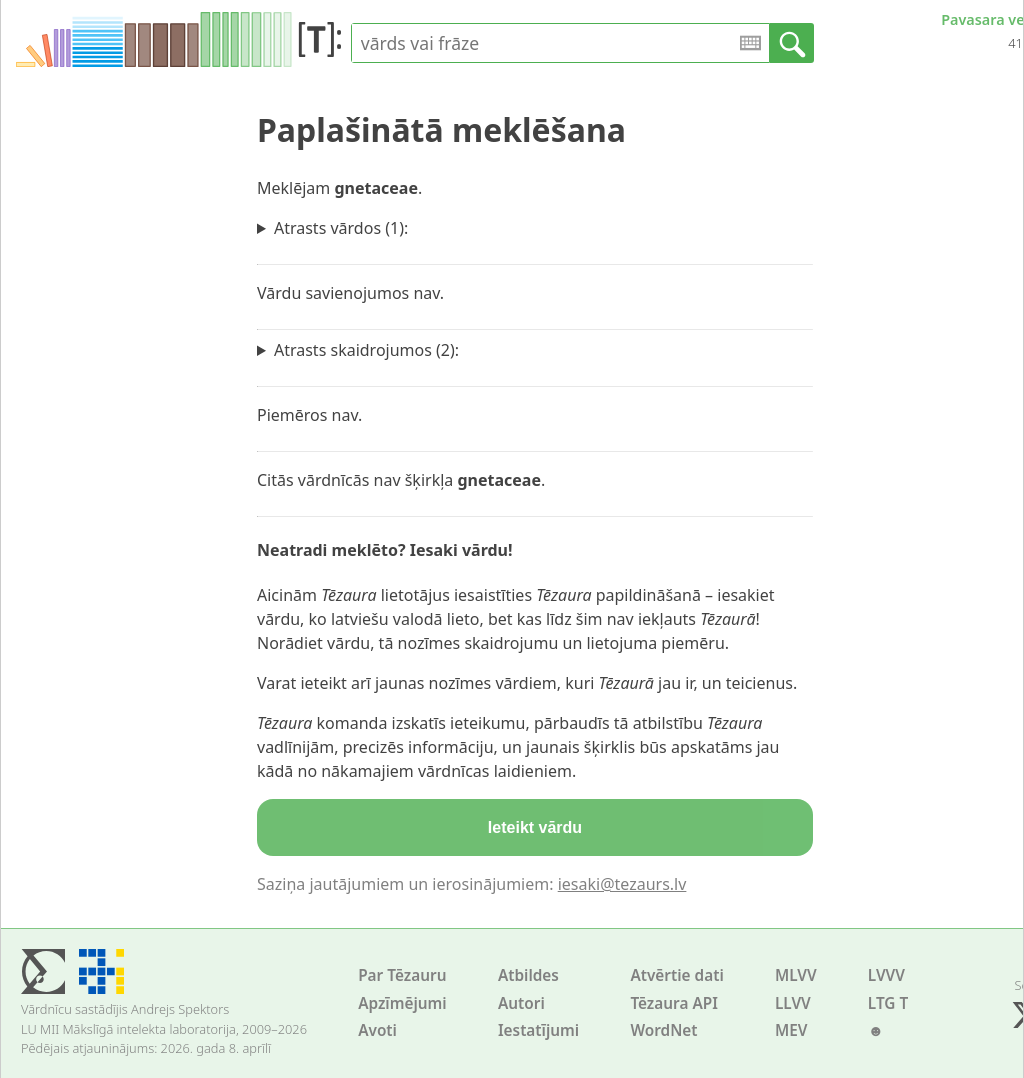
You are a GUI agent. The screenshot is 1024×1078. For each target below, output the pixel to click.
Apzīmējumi (402, 1003)
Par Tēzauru (402, 975)
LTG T (888, 1003)
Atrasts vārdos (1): (341, 228)
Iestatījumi (538, 1030)
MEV (791, 1030)
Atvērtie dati (676, 975)
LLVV (793, 1003)
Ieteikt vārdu (535, 827)
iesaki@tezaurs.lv (622, 884)
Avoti (377, 1030)
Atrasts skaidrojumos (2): (366, 350)
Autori (521, 1003)
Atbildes (528, 975)
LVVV (886, 975)
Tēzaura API (674, 1003)
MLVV (796, 975)
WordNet (663, 1030)
